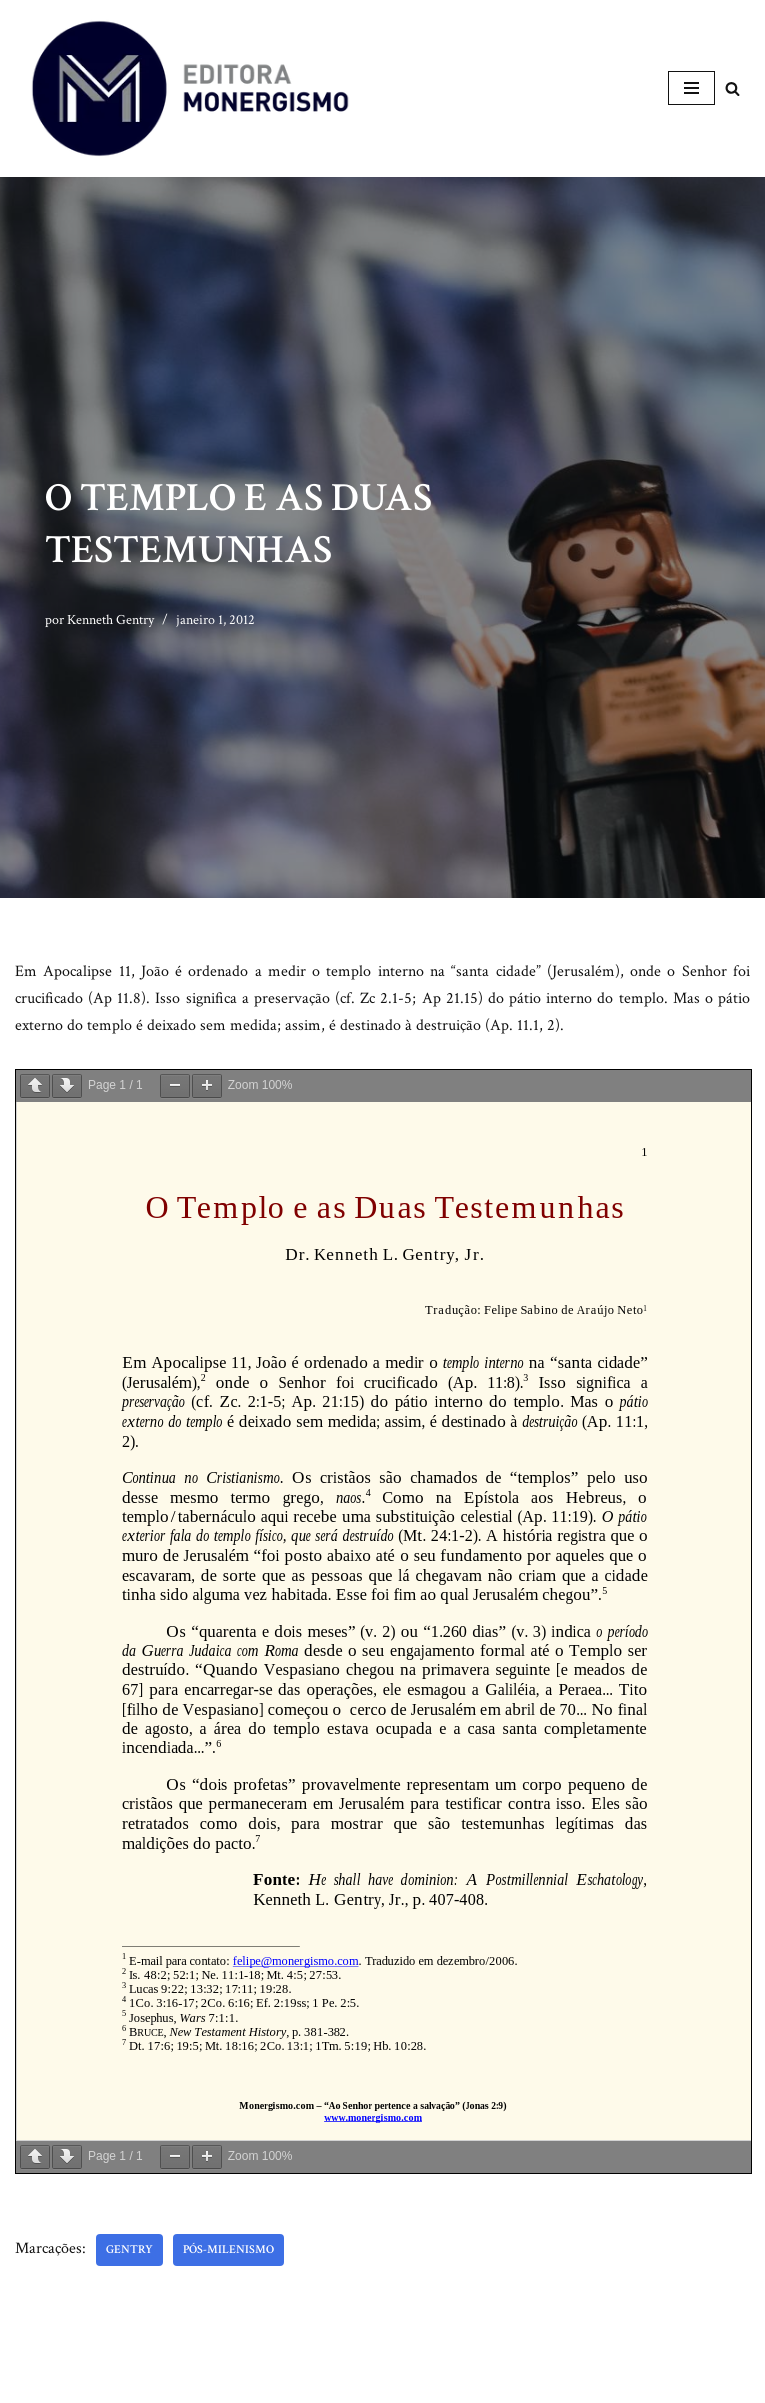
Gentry (129, 2249)
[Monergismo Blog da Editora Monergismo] (190, 88)
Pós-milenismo (228, 2249)
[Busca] (732, 88)
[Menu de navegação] (691, 88)
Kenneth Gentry (110, 619)
